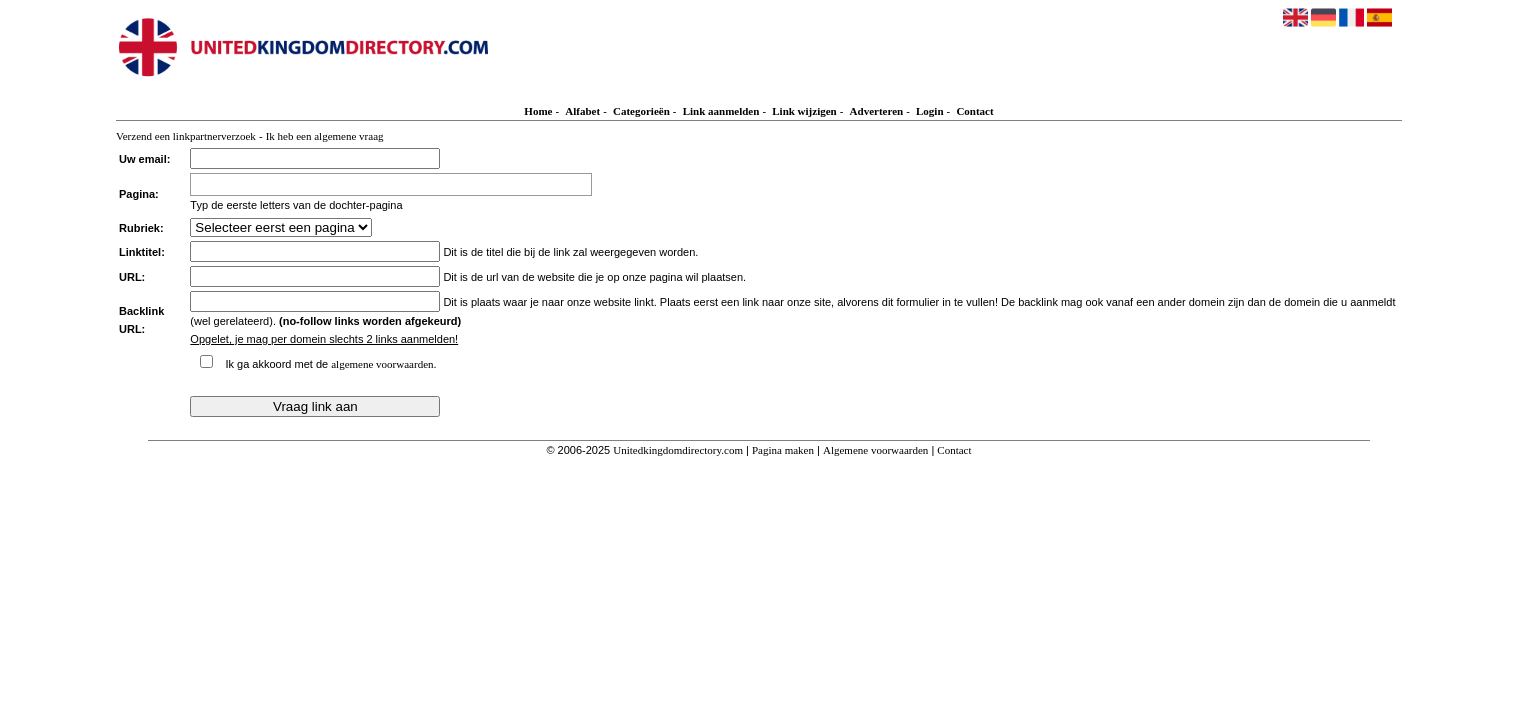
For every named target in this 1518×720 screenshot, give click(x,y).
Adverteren (877, 111)
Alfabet (582, 111)
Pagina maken (783, 450)
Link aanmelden (721, 111)
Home (538, 111)
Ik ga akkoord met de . (330, 364)
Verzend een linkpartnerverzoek (186, 136)
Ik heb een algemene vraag (325, 136)
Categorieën (641, 111)
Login (930, 111)
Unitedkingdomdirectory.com (678, 450)
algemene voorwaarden (382, 364)
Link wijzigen (804, 111)
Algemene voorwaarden (875, 450)
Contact (974, 111)
